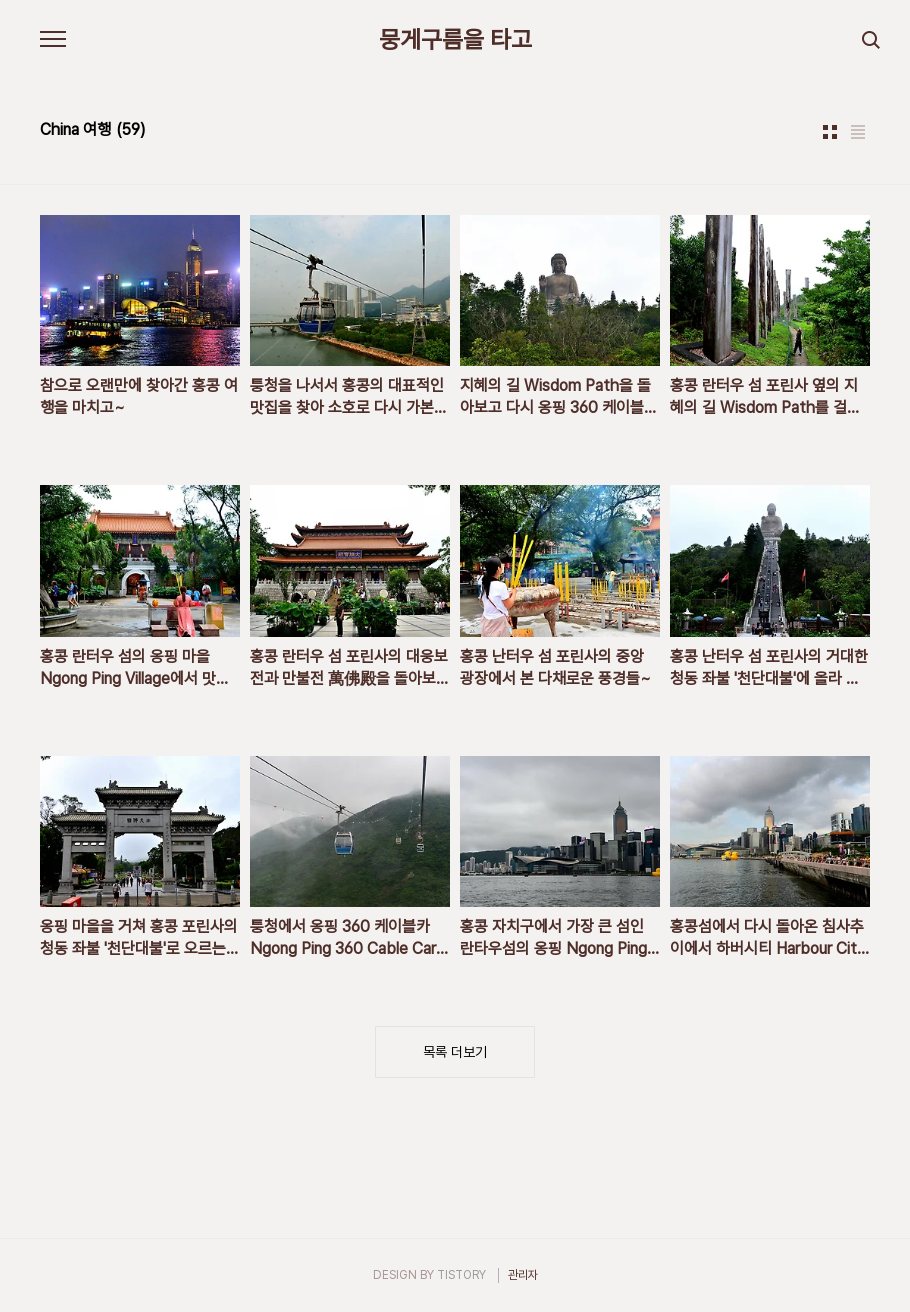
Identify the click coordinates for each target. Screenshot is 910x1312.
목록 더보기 (455, 1052)
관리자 (523, 1275)
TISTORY (461, 1275)
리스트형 (858, 132)
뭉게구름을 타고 (455, 40)
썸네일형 (830, 132)
